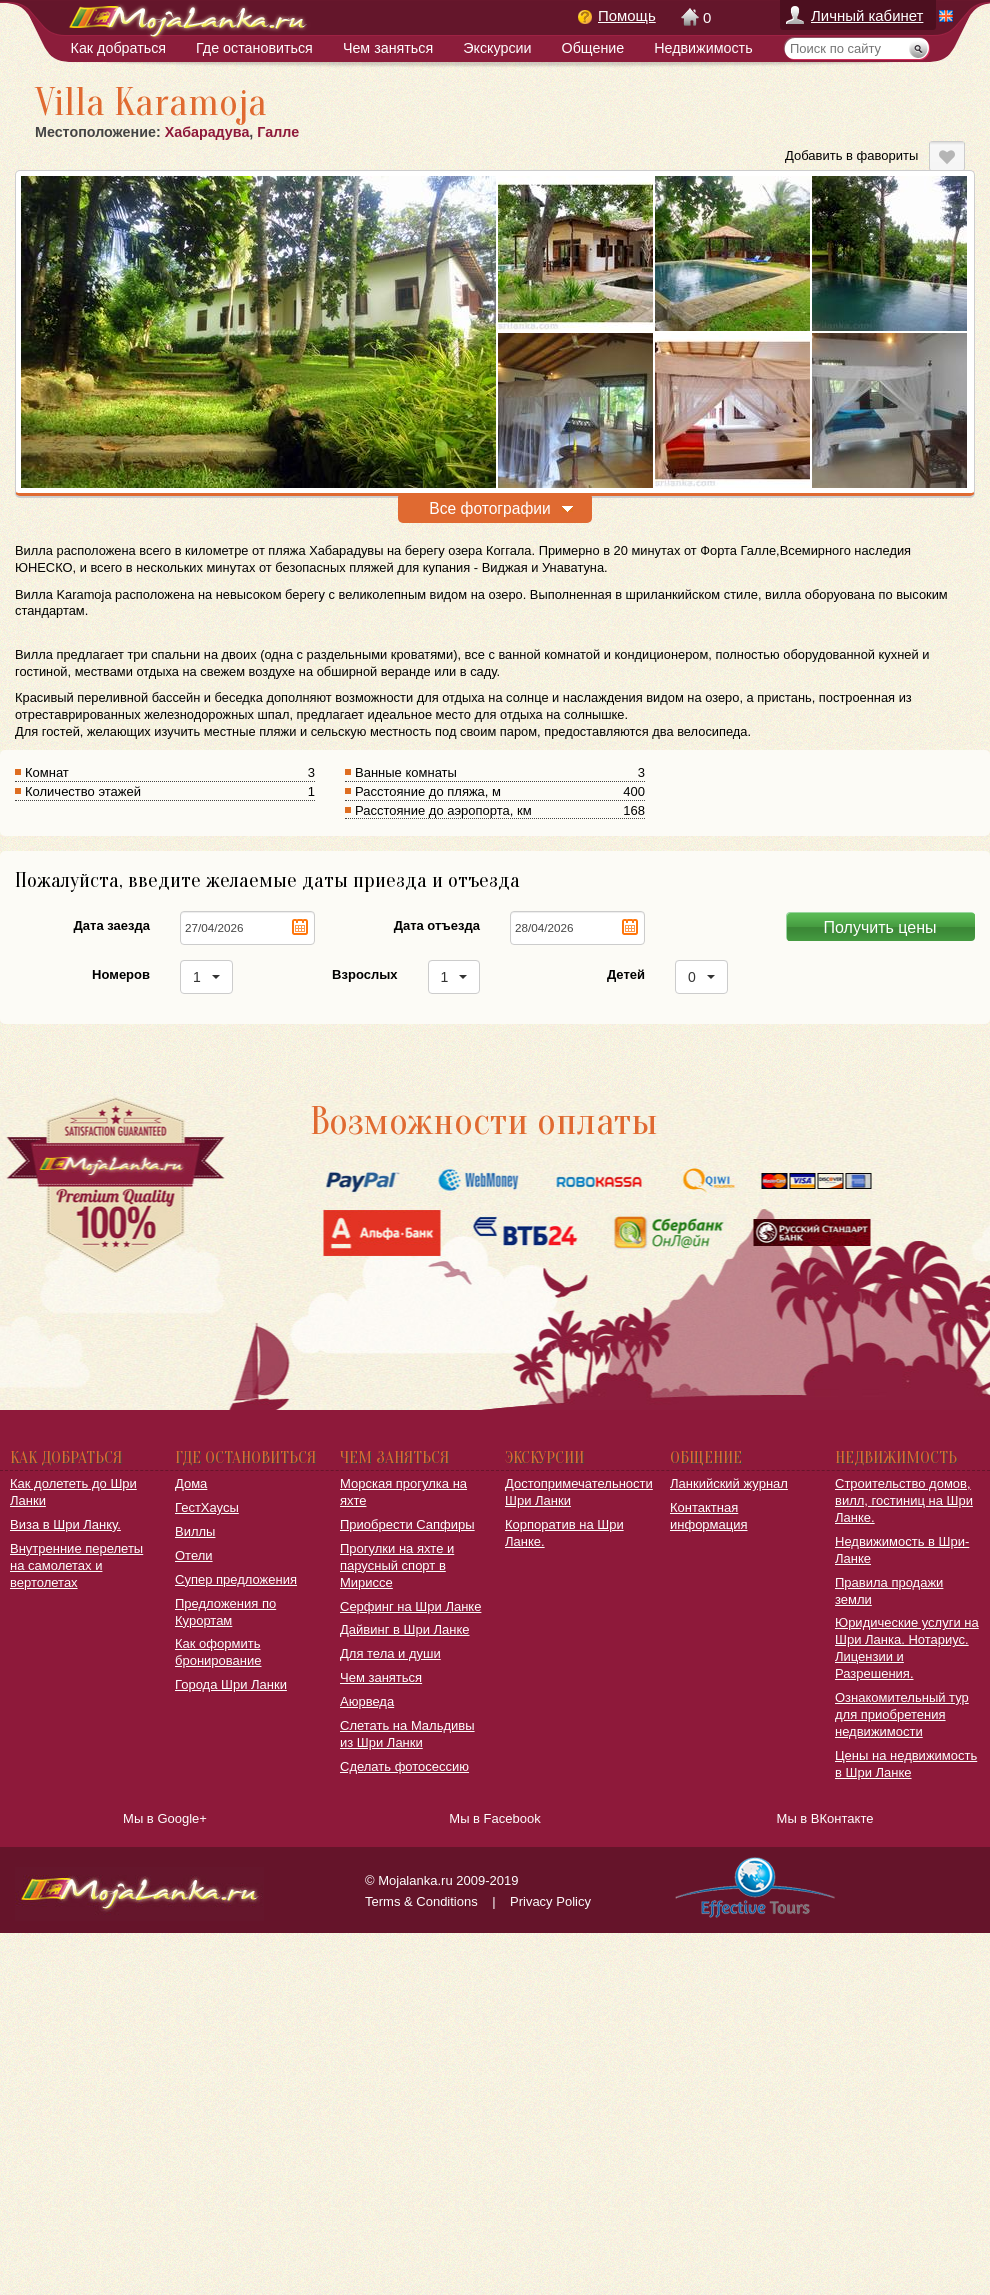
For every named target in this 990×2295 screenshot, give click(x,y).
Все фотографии (489, 508)
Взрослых (364, 974)
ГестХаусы (207, 1507)
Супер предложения (236, 1579)
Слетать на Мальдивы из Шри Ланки (407, 1734)
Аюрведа (367, 1701)
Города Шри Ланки (231, 1684)
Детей (626, 974)
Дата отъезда (437, 925)
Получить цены (880, 927)
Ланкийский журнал (729, 1483)
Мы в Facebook (494, 1818)
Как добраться (118, 48)
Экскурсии (497, 48)
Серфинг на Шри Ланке (410, 1606)
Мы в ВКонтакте (825, 1818)
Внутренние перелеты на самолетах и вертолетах (76, 1565)
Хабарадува (207, 132)
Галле (278, 132)
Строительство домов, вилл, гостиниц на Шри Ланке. (904, 1500)
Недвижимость (703, 48)
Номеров (121, 974)
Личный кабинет (867, 15)
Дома (191, 1483)
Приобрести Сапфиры (407, 1524)
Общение (593, 48)
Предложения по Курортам (225, 1612)
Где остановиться (254, 48)
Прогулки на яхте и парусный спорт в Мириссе (397, 1565)
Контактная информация (709, 1516)
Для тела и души (390, 1653)
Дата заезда (112, 925)
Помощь (627, 15)
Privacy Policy (550, 1901)
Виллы (195, 1531)
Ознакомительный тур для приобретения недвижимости (902, 1714)
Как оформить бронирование (218, 1652)
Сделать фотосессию (404, 1766)
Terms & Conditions (421, 1901)
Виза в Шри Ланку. (65, 1524)
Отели (194, 1555)
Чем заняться (388, 48)
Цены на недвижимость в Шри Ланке (906, 1764)
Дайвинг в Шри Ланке (405, 1629)
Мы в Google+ (165, 1818)
